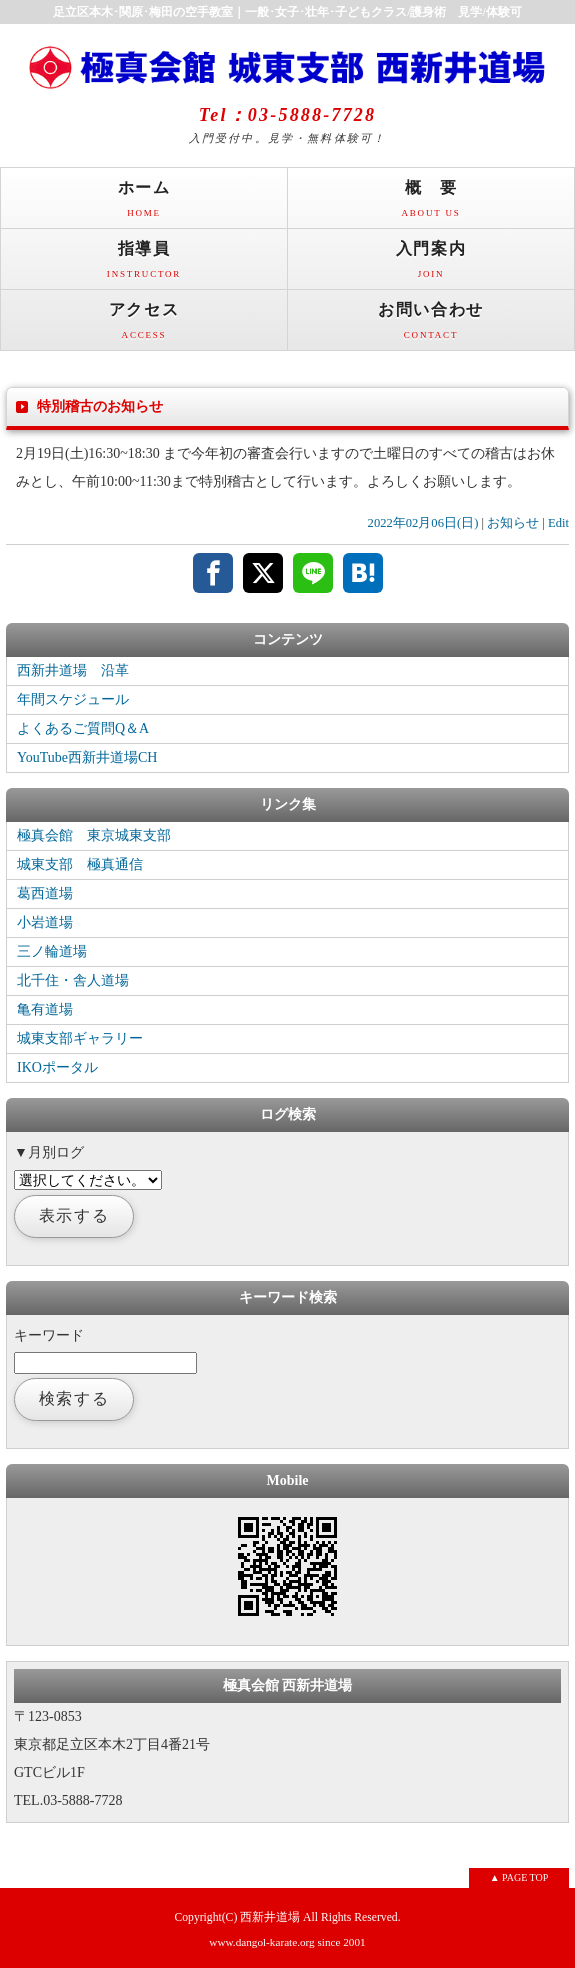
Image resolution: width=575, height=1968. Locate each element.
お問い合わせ (431, 325)
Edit (558, 523)
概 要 (431, 203)
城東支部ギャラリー (80, 1038)
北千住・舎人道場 (73, 980)
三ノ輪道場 (52, 951)
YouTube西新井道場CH (87, 757)
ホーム (144, 203)
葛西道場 (45, 893)
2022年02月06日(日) (423, 523)
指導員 (144, 264)
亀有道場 (45, 1009)
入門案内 (431, 264)
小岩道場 (45, 922)
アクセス (144, 325)
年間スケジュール (73, 699)
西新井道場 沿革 (73, 670)
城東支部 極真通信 (80, 864)
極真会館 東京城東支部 (94, 835)
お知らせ (513, 523)
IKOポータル (57, 1067)
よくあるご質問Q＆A (83, 728)
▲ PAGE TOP (519, 1877)
